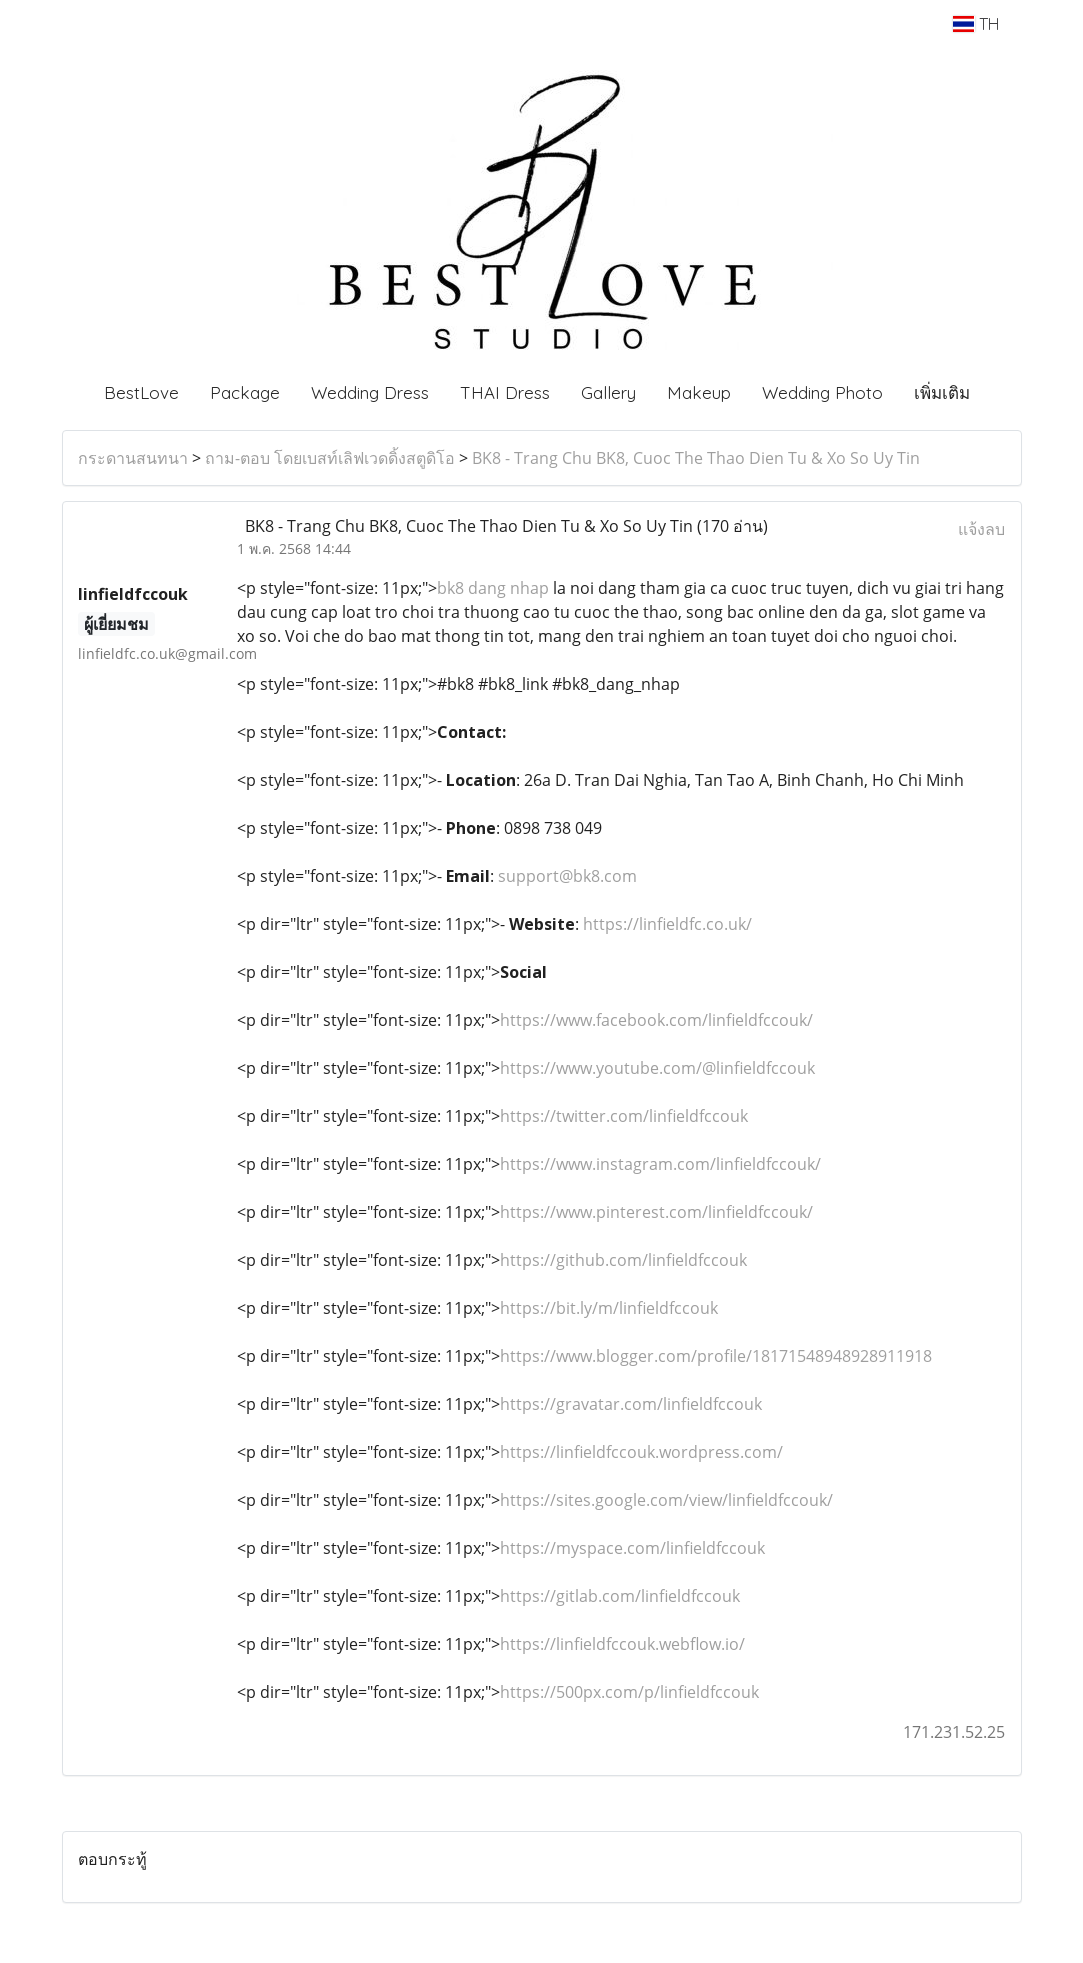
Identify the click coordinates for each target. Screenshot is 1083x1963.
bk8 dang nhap (493, 588)
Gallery (608, 392)
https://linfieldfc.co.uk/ (667, 924)
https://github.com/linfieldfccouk (623, 1260)
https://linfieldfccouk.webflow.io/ (622, 1644)
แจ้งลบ (981, 529)
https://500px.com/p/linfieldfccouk (629, 1692)
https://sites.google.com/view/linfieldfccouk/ (666, 1500)
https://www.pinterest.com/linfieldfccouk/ (656, 1212)
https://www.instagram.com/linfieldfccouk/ (660, 1164)
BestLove (141, 392)
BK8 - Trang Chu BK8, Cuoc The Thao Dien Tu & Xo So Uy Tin (696, 458)
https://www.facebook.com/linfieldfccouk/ (656, 1020)
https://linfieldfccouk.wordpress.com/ (641, 1452)
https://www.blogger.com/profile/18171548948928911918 (716, 1356)
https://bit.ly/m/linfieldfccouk (609, 1308)
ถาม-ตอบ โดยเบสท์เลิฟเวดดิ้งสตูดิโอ (330, 458)
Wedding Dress (370, 392)
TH (975, 24)
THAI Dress (505, 392)
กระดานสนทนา (133, 458)
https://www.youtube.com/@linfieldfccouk (657, 1068)
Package (245, 392)
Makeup (699, 392)
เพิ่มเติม (942, 392)
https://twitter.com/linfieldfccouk (624, 1116)
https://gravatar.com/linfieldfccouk (631, 1404)
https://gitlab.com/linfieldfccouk (620, 1596)
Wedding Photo (822, 392)
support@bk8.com (567, 876)
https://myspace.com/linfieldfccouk (632, 1548)
